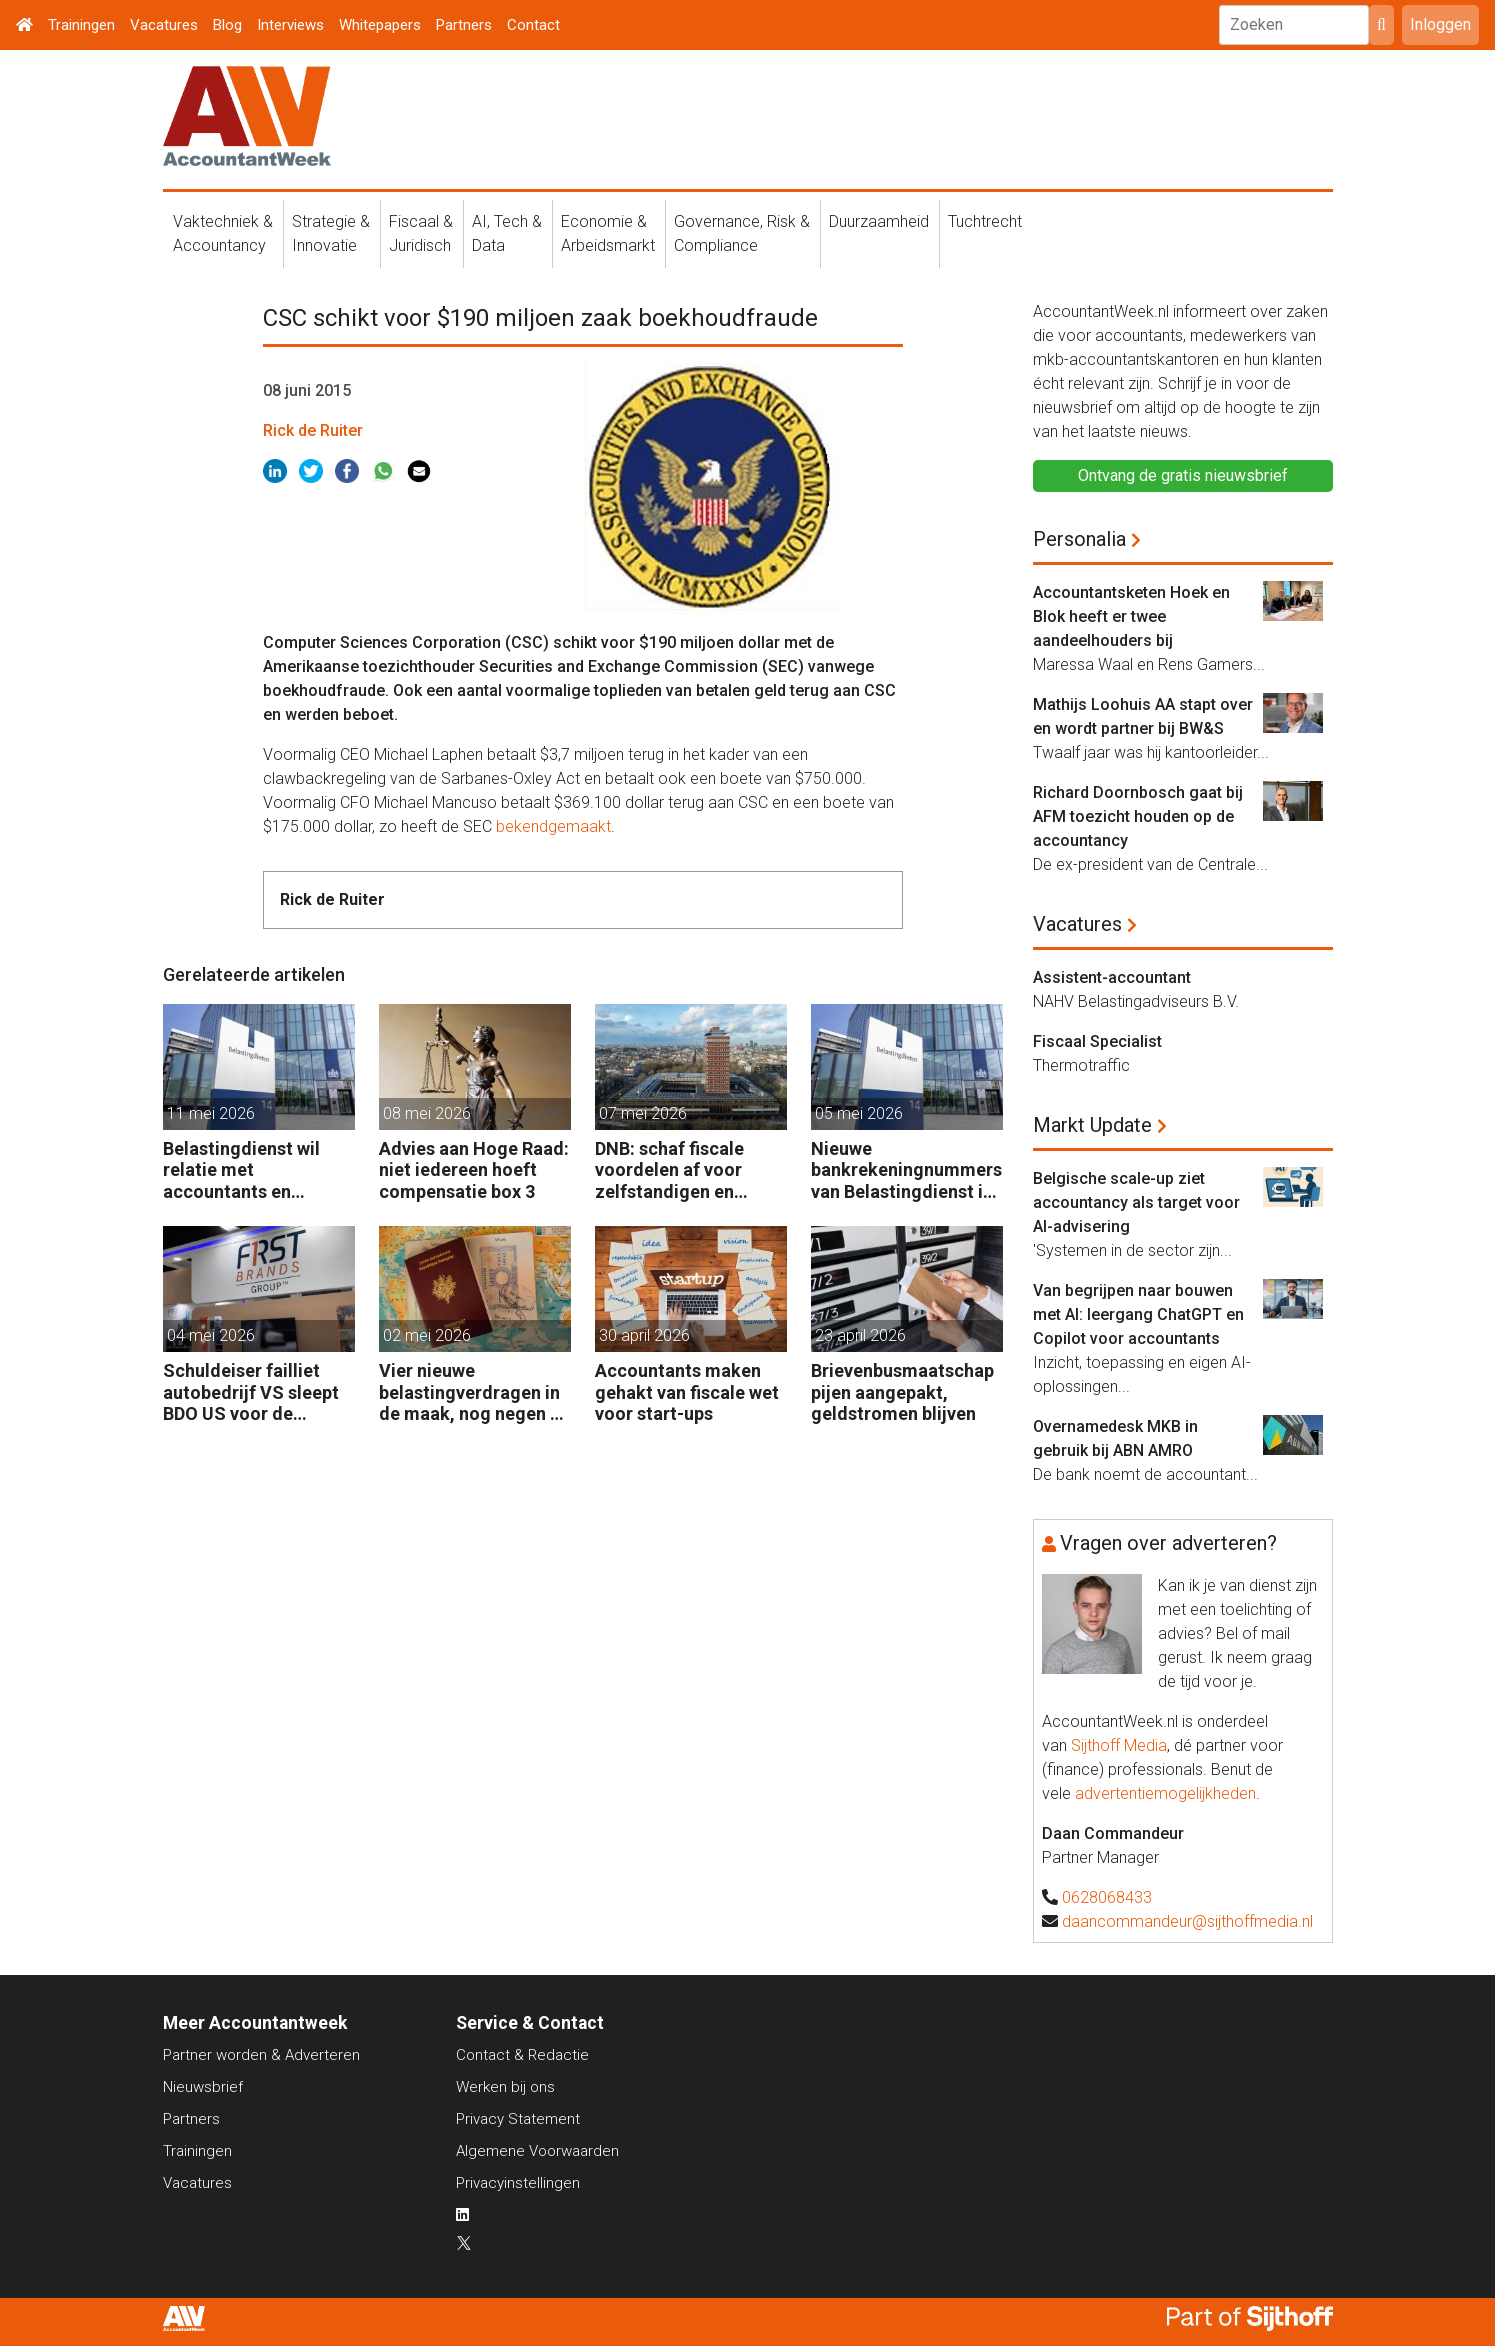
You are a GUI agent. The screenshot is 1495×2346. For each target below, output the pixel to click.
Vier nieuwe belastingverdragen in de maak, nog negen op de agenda (475, 1392)
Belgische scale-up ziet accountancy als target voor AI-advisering (1136, 1202)
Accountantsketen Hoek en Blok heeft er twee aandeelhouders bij (1131, 616)
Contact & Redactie (522, 2055)
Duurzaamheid (879, 221)
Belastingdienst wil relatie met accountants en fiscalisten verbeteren (253, 1170)
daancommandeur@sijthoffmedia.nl (1187, 1921)
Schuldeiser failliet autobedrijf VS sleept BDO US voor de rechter (251, 1392)
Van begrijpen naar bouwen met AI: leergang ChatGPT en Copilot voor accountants (1138, 1314)
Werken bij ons (505, 2087)
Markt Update (1092, 1125)
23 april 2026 (860, 1335)
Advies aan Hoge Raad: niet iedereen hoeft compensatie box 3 (474, 1170)
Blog (227, 25)
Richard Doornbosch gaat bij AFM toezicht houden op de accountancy (1138, 816)
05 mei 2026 (859, 1113)
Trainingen (81, 25)
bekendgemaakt (553, 826)
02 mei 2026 (427, 1335)
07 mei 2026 (643, 1113)
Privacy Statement (518, 2119)
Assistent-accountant (1112, 977)
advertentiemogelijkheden (1165, 1793)
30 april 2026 (644, 1335)
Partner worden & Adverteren (261, 2055)
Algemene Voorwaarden (537, 2151)
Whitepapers (380, 25)
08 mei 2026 (427, 1113)
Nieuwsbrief (203, 2087)
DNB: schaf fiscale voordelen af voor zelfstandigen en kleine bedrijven (669, 1170)
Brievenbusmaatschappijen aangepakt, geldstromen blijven (902, 1392)
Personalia (1079, 539)
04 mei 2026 (211, 1335)
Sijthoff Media (1119, 1745)
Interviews (290, 25)
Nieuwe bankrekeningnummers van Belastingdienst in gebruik (906, 1170)
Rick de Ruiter (313, 430)
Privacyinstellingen (518, 2183)
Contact (533, 25)
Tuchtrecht (985, 221)
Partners (464, 25)
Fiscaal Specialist (1097, 1041)
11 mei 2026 (211, 1113)
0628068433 (1107, 1897)
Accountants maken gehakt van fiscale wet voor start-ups (687, 1392)
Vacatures (164, 25)
